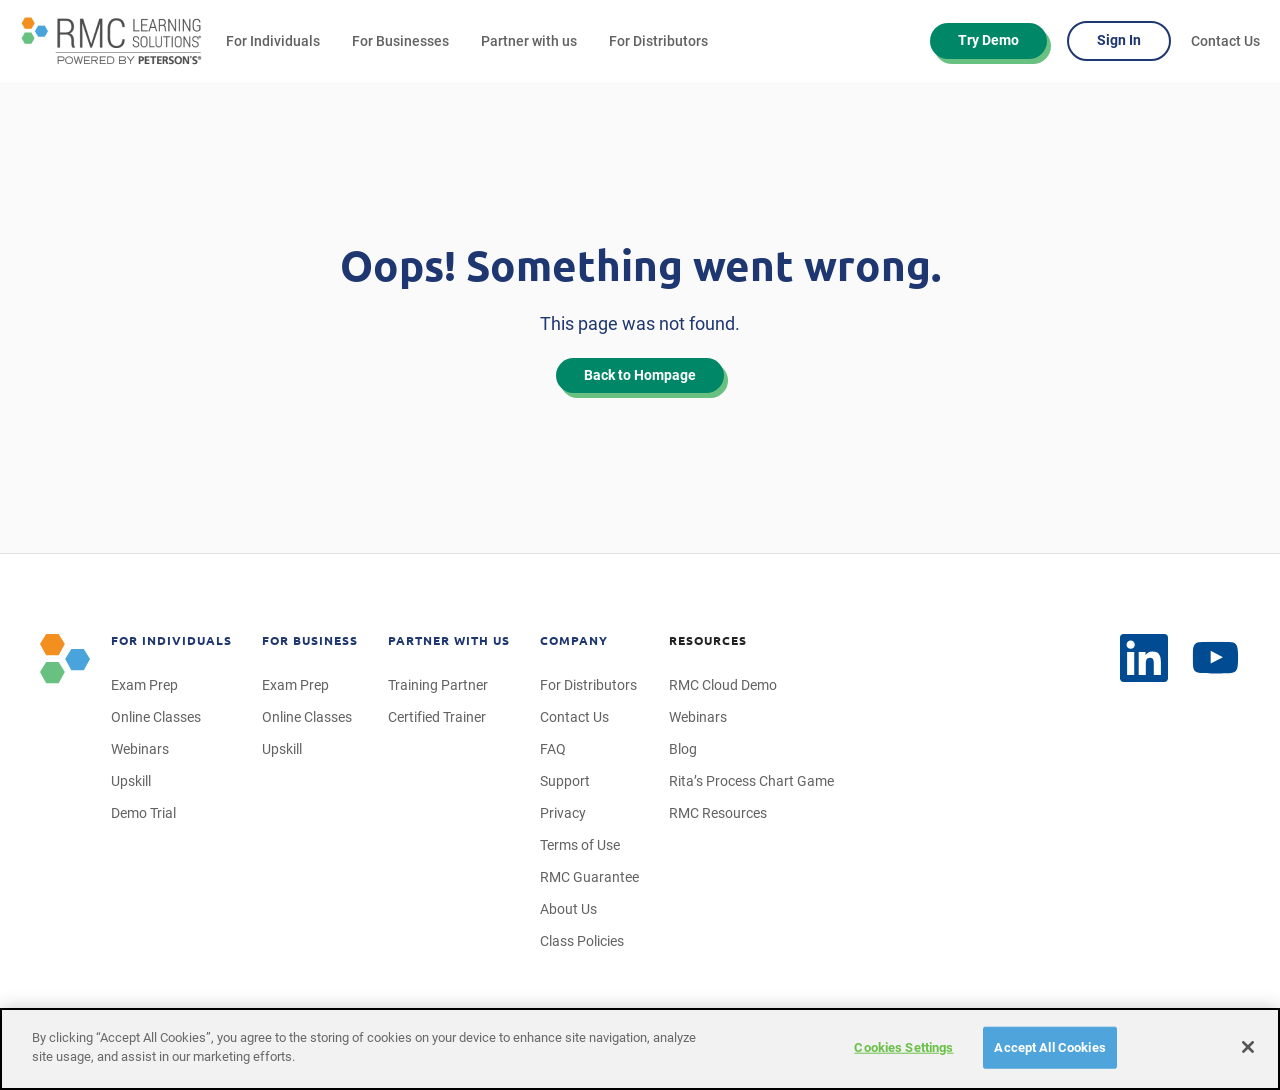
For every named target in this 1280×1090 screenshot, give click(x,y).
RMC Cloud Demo (723, 685)
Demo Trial (143, 813)
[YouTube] (1144, 658)
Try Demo (988, 40)
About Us (568, 909)
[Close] (1248, 1047)
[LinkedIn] (1216, 658)
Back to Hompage (640, 375)
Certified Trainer (437, 717)
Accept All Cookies (1049, 1047)
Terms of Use (580, 845)
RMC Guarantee (589, 877)
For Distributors (658, 41)
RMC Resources (718, 813)
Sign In (1119, 40)
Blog (683, 749)
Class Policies (582, 941)
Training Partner (438, 685)
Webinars (140, 749)
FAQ (553, 749)
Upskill (131, 781)
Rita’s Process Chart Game (751, 781)
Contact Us (1225, 41)
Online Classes (156, 717)
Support (565, 781)
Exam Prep (144, 685)
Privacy (563, 813)
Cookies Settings (903, 1047)
